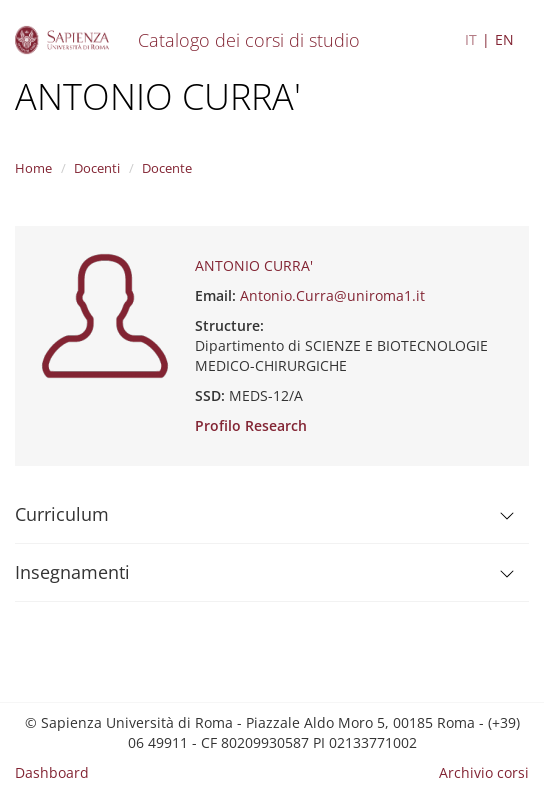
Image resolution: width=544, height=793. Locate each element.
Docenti (97, 168)
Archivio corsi (484, 772)
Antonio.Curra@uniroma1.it (332, 295)
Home (33, 168)
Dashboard (52, 772)
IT (471, 39)
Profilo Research (251, 425)
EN (504, 39)
